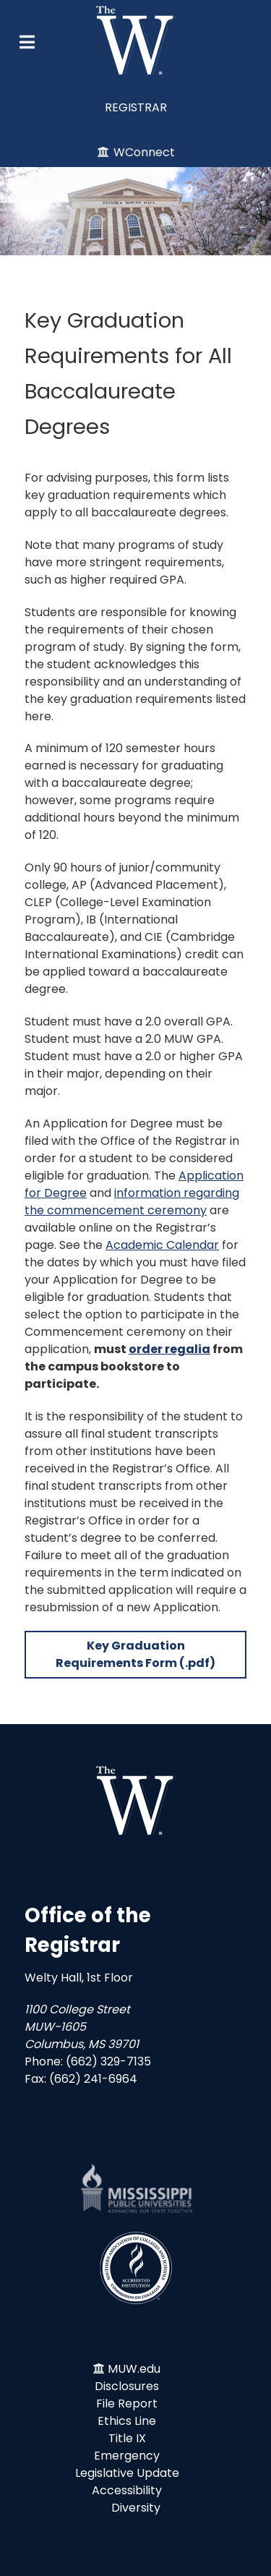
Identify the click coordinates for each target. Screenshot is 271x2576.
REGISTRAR (136, 107)
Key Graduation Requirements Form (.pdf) (135, 1654)
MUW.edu (134, 2368)
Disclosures (127, 2386)
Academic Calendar (162, 1245)
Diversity (135, 2507)
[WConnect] (135, 152)
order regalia (169, 1349)
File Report (127, 2403)
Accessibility (127, 2490)
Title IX (127, 2438)
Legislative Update (127, 2473)
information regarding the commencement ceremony (132, 1202)
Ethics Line (127, 2421)
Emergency (127, 2455)
